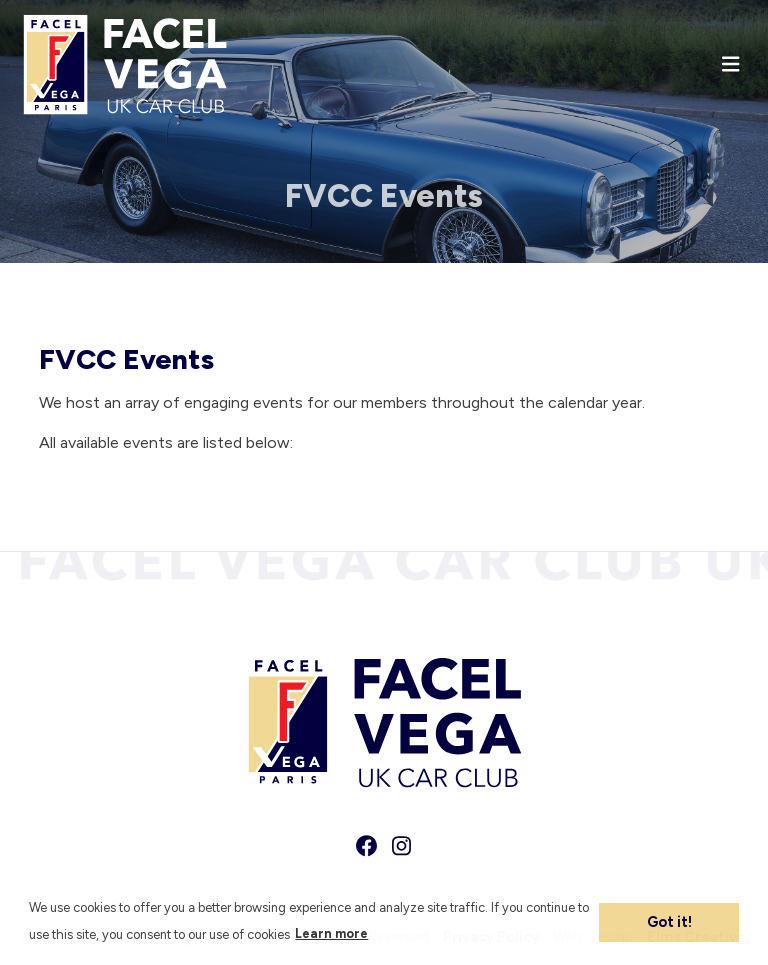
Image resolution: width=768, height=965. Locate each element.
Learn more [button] (331, 933)
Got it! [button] (669, 922)
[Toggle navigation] (731, 64)
